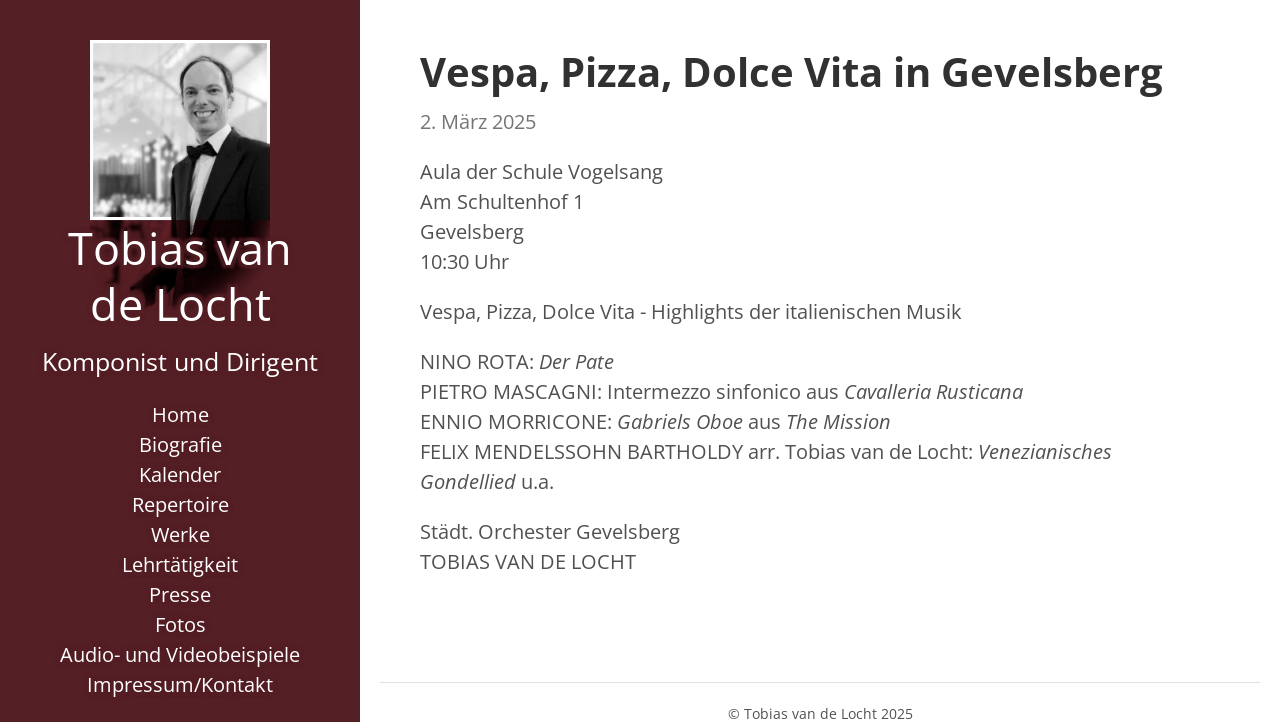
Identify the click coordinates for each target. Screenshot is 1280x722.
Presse (180, 594)
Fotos (180, 624)
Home (180, 414)
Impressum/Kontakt (180, 684)
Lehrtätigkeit (180, 564)
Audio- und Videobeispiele (180, 654)
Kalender (180, 474)
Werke (180, 534)
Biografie (180, 444)
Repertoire (180, 504)
